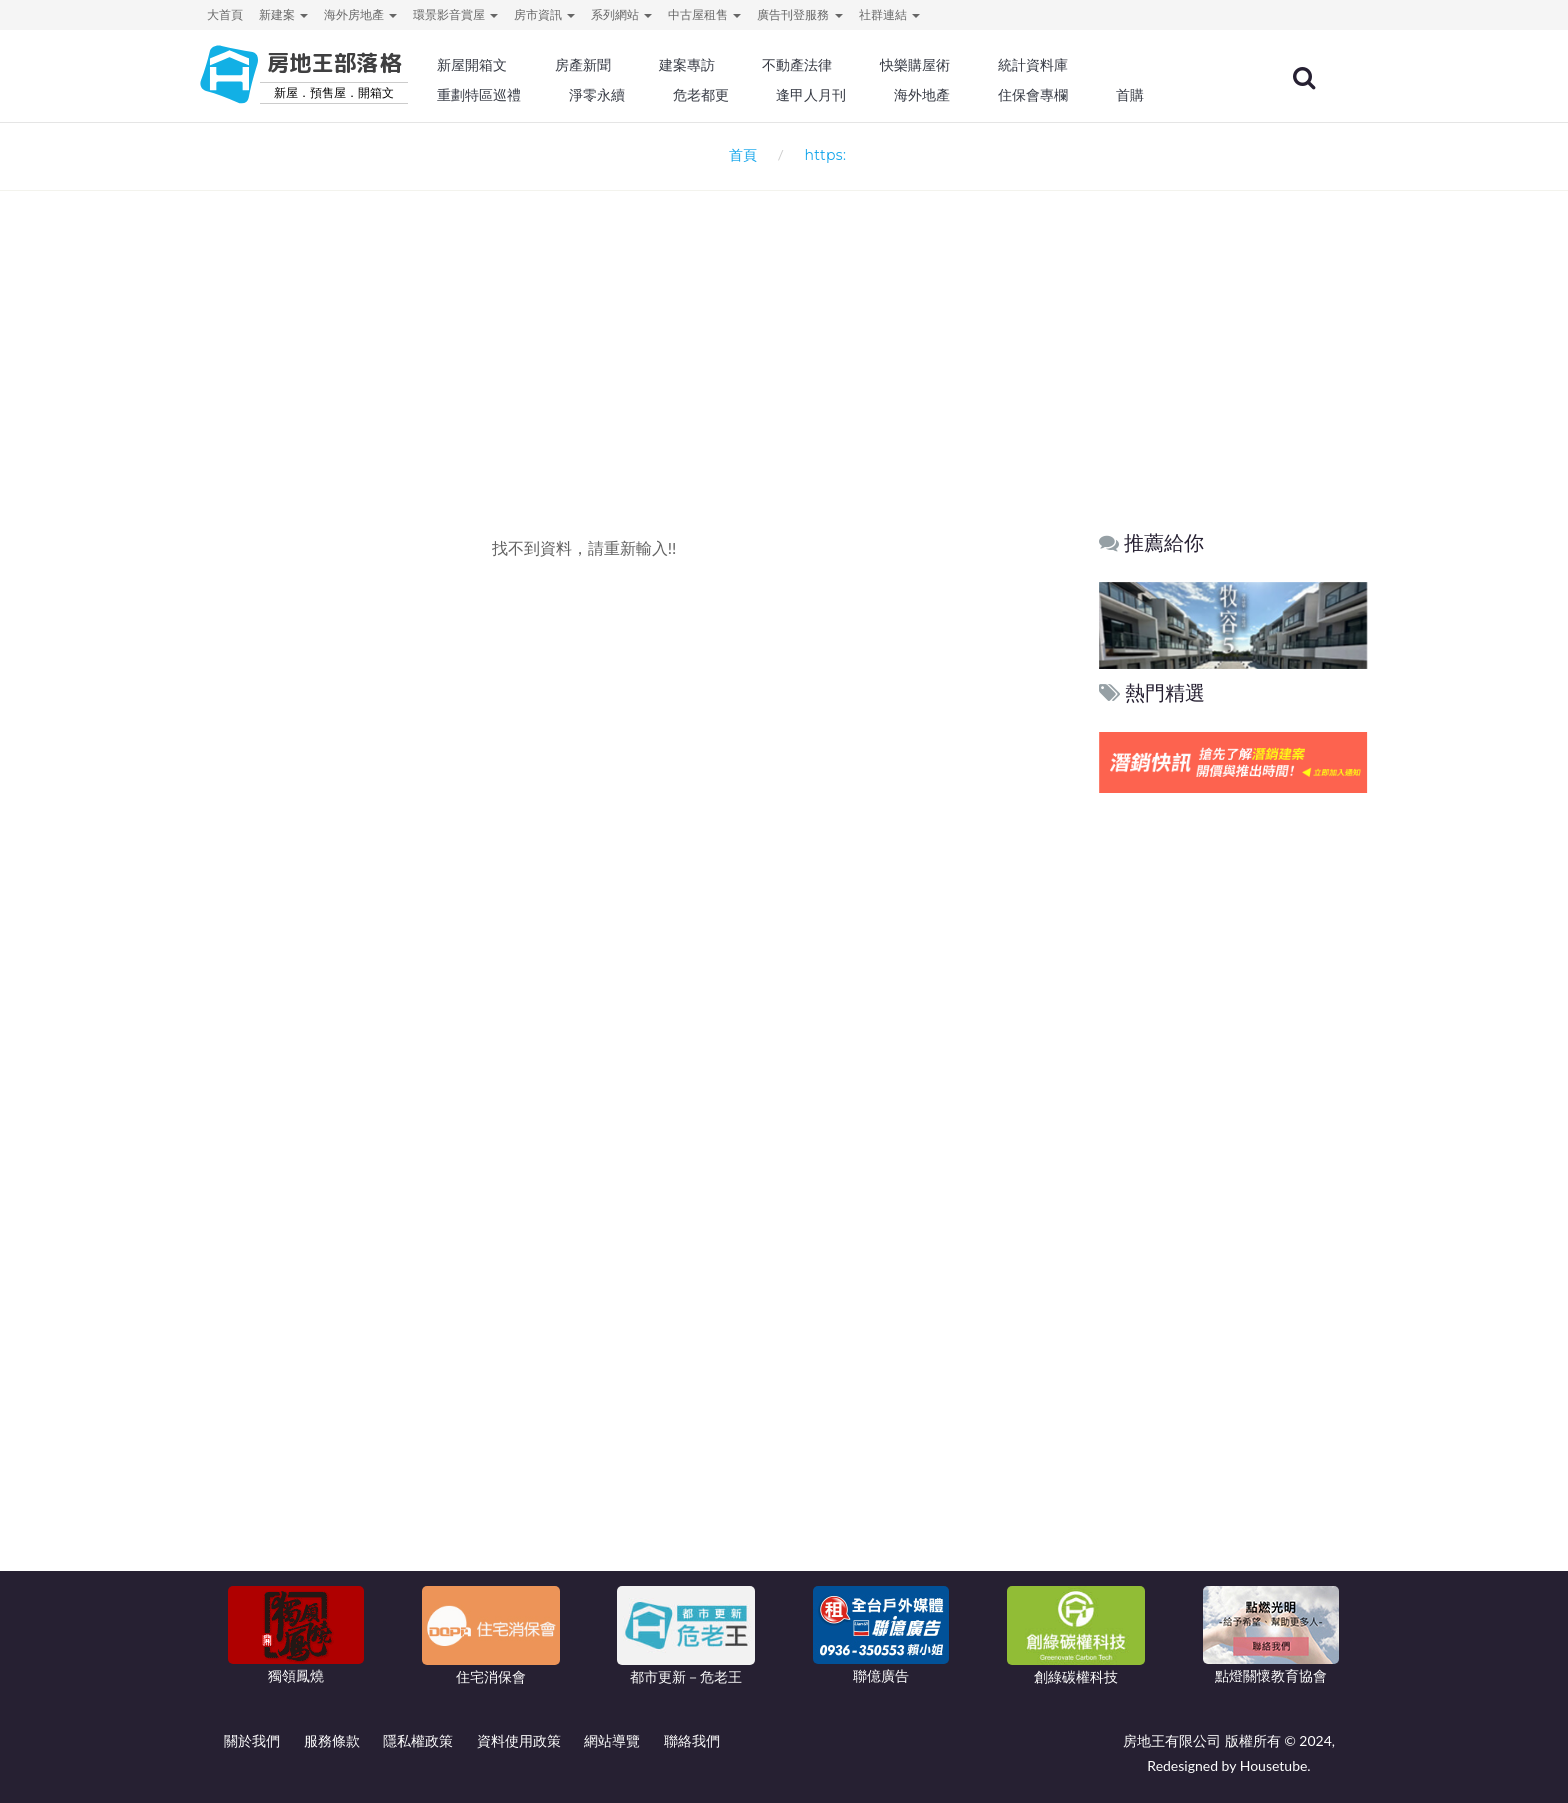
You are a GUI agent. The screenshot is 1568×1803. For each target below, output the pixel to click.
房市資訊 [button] (544, 14)
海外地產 (970, 95)
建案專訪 (741, 65)
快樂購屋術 (963, 65)
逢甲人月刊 (863, 95)
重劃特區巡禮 (540, 95)
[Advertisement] (784, 326)
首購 (1172, 95)
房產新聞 (640, 65)
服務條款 (332, 1740)
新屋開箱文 (533, 65)
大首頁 (225, 14)
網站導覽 (612, 1740)
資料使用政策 (519, 1740)
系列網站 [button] (621, 14)
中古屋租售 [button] (704, 14)
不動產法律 (849, 65)
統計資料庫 (1078, 65)
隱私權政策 (418, 1740)
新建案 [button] (283, 14)
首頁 (739, 154)
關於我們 (252, 1740)
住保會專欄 (1078, 95)
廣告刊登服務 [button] (799, 14)
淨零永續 (654, 95)
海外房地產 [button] (360, 14)
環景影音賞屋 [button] (455, 14)
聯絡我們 (692, 1740)
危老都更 (755, 95)
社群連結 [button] (889, 14)
